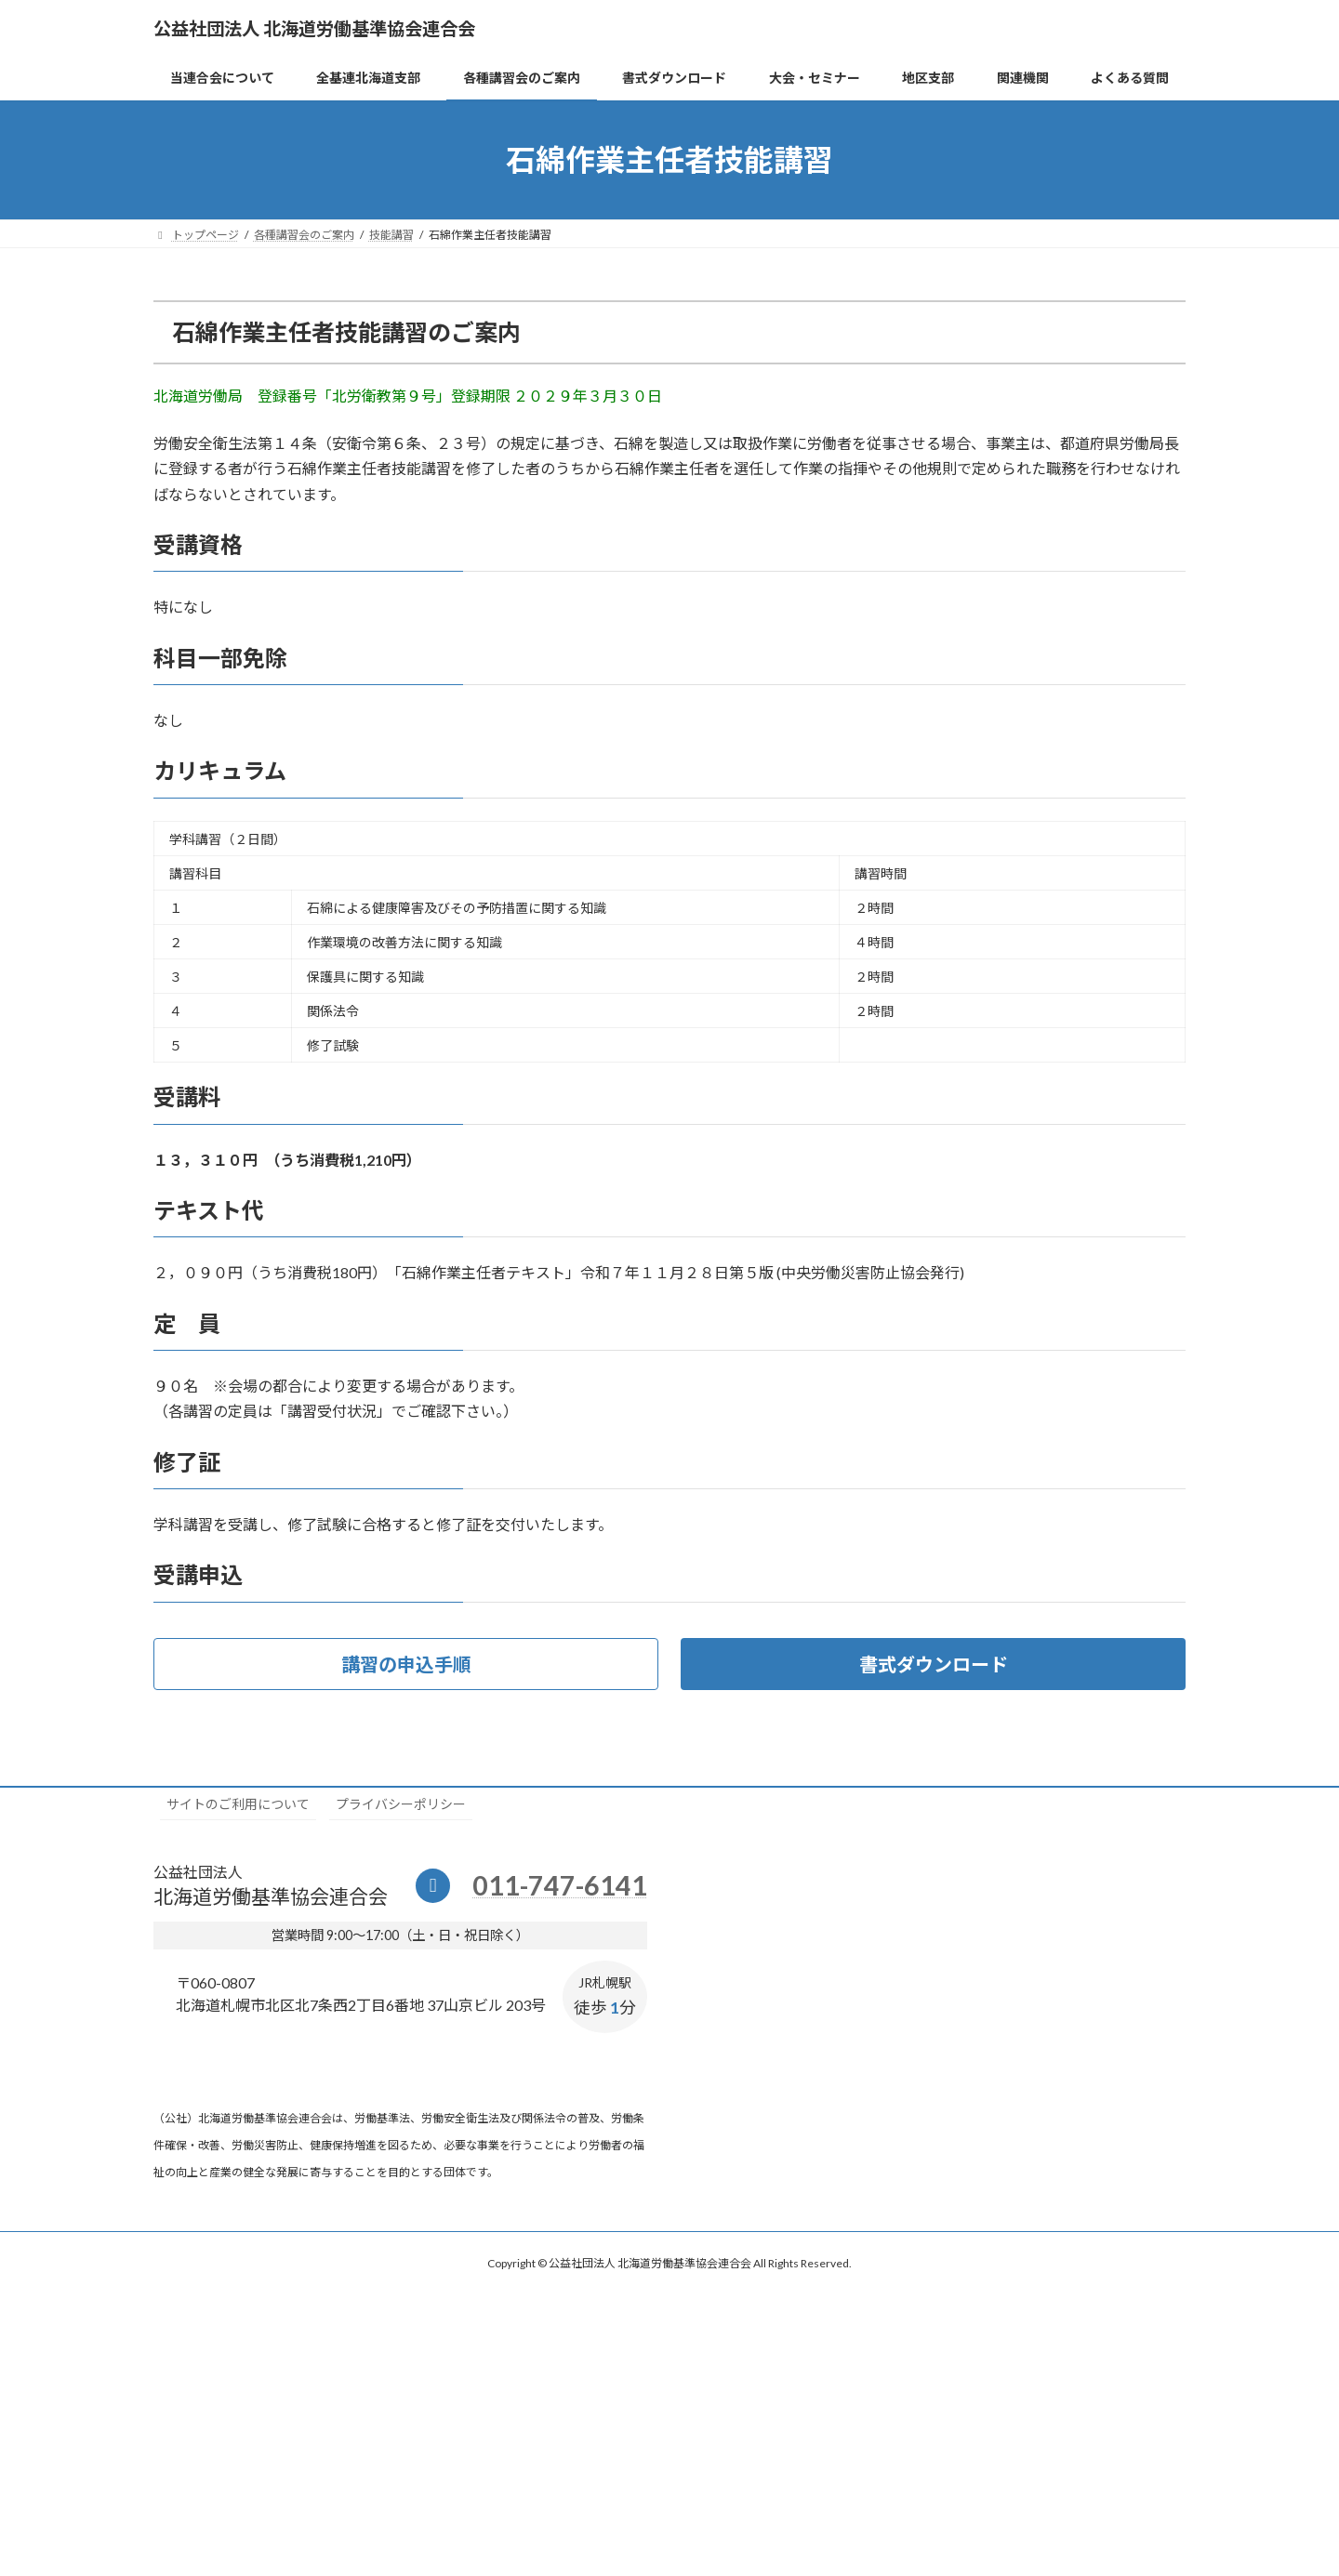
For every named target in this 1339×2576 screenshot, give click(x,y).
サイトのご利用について (238, 1804)
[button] (405, 1664)
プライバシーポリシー (401, 1804)
